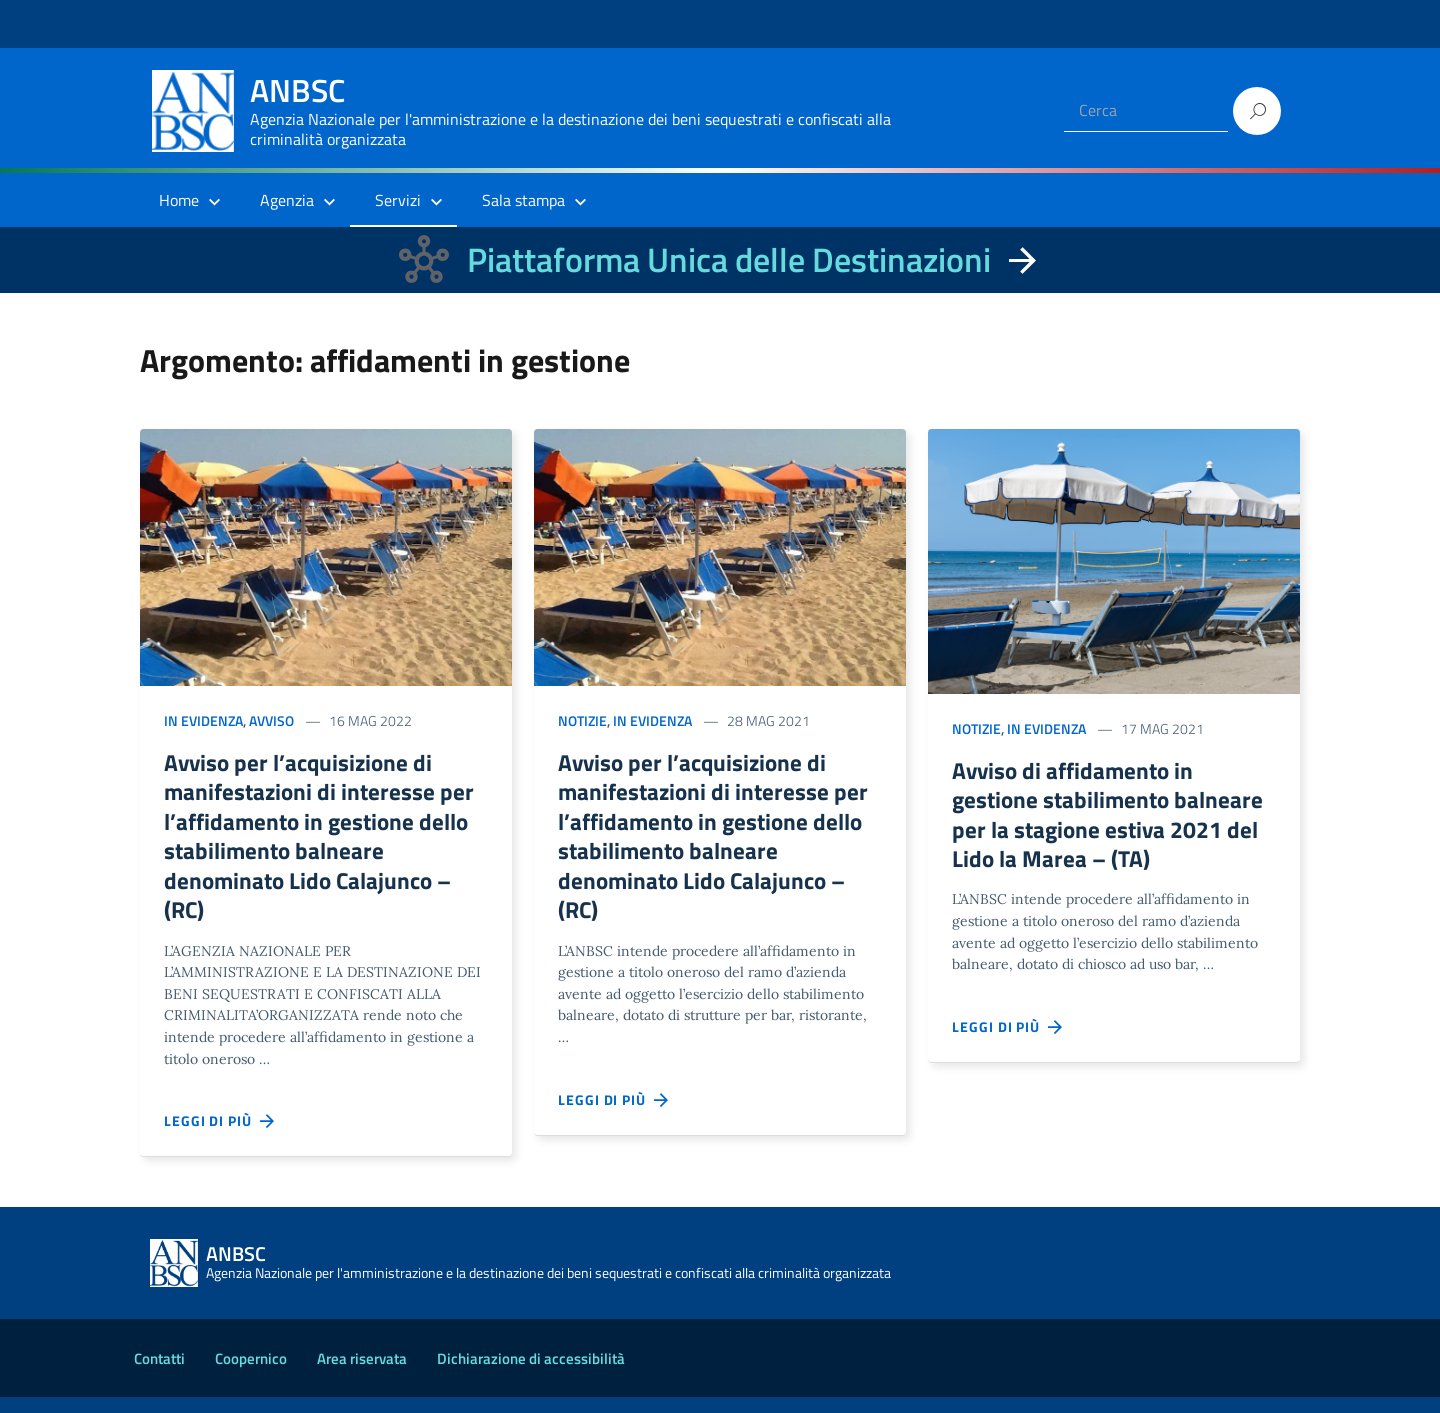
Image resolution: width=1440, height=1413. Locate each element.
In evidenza (203, 720)
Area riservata (362, 1374)
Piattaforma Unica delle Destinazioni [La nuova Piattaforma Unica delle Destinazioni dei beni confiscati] (729, 259)
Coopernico (251, 1374)
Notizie (582, 720)
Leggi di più (220, 1137)
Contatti (159, 1374)
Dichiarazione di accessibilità (531, 1374)
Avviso (271, 720)
